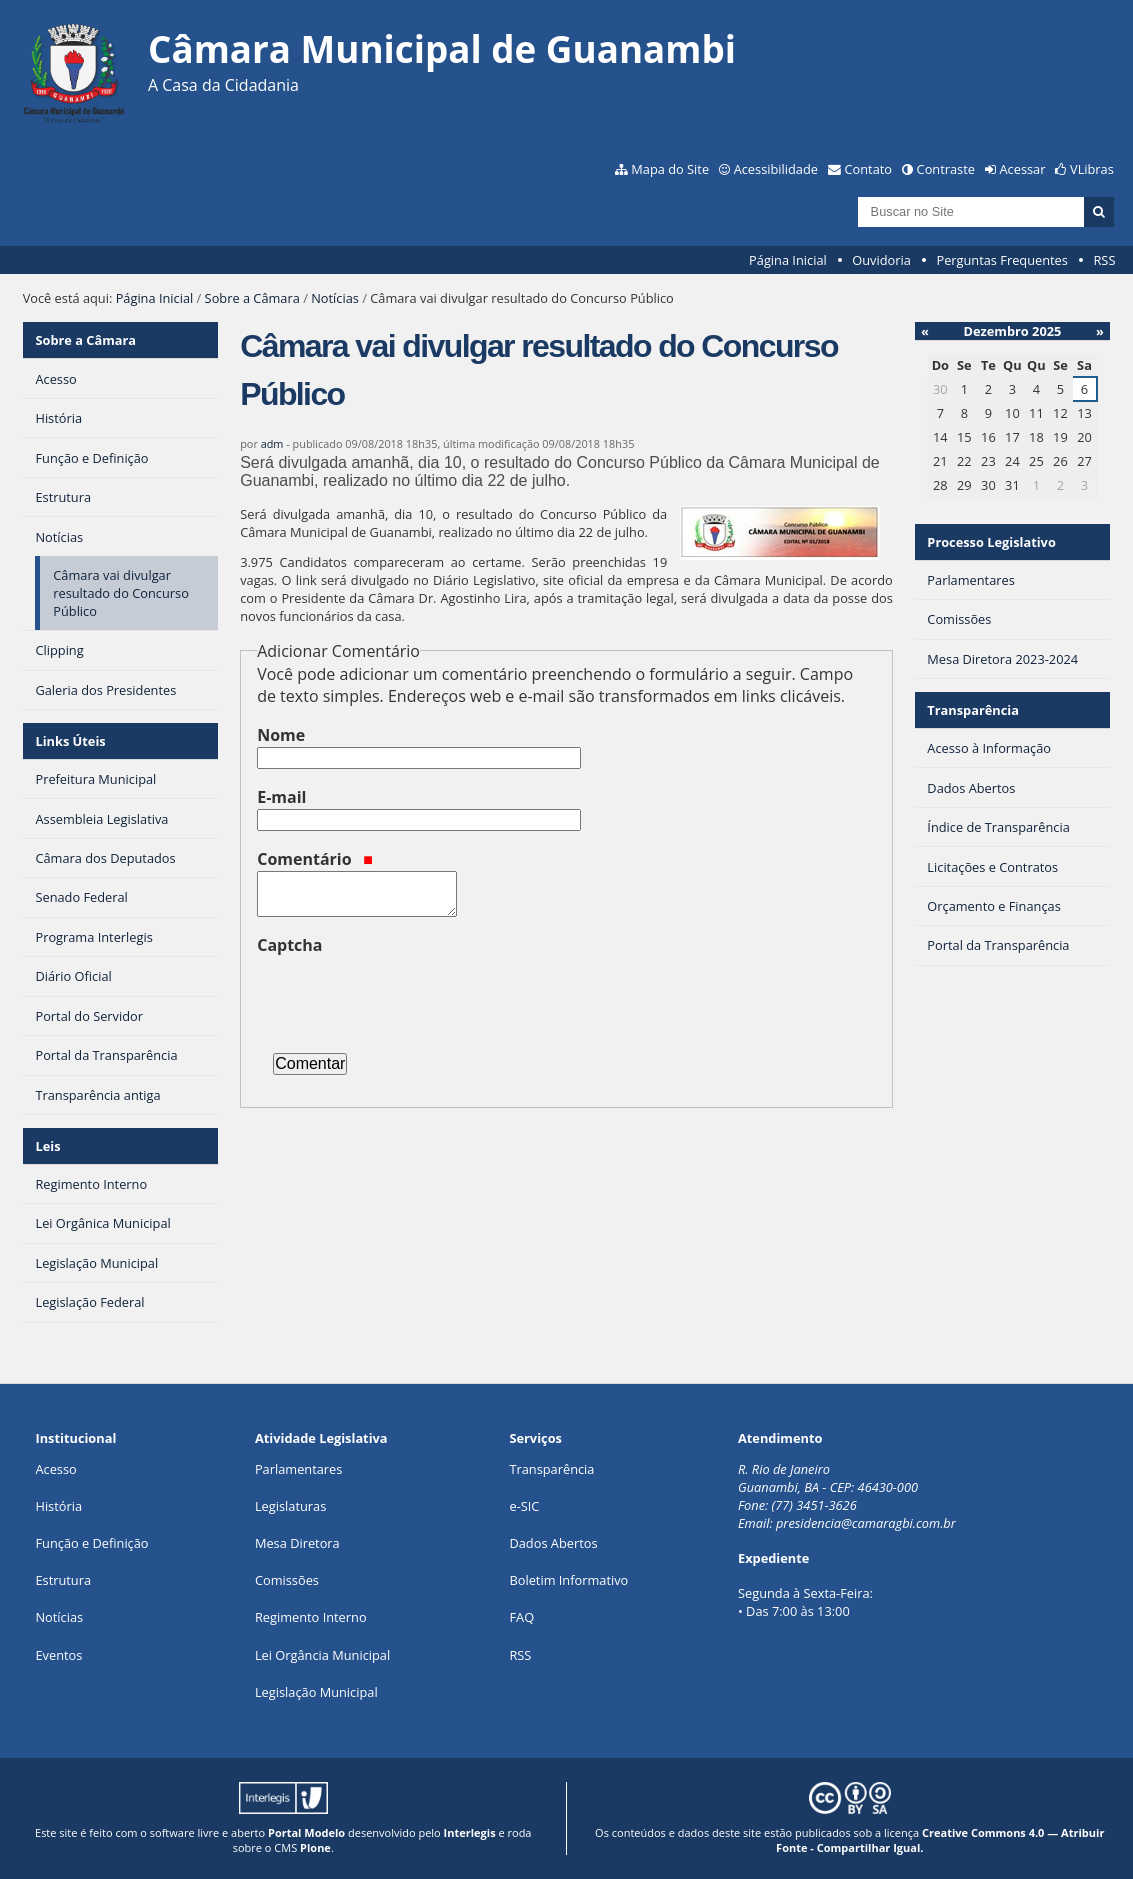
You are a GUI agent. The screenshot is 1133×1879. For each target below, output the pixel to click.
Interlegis (470, 1832)
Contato (869, 169)
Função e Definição (91, 1543)
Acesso (55, 1469)
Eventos (58, 1655)
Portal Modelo (306, 1832)
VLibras (1092, 169)
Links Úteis (70, 741)
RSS (1104, 260)
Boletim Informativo (568, 1580)
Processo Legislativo (991, 542)
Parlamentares (298, 1469)
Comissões (287, 1580)
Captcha (289, 945)
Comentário (315, 859)
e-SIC (524, 1506)
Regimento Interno (311, 1617)
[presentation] (409, 996)
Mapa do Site (670, 169)
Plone (315, 1847)
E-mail (281, 797)
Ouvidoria (881, 260)
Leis (47, 1146)
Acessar (1023, 169)
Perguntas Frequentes (1001, 260)
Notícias (335, 298)
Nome (281, 735)
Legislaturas (290, 1506)
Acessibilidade (776, 169)
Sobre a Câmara (252, 298)
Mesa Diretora (297, 1543)
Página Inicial (788, 260)
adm (272, 443)
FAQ (521, 1617)
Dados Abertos (553, 1543)
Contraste (946, 169)
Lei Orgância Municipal (322, 1655)
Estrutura (63, 1580)
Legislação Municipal (316, 1692)
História (58, 1506)
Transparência (973, 710)
